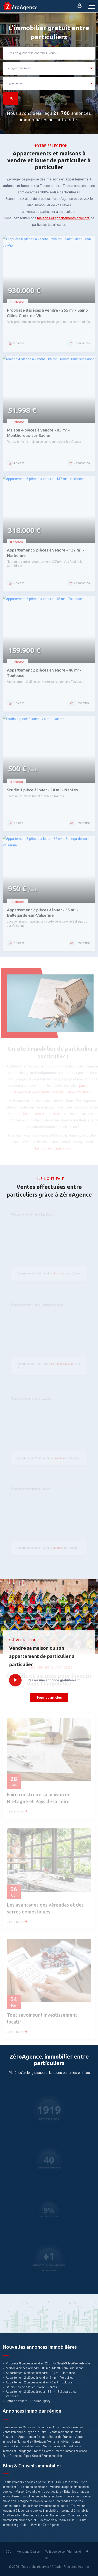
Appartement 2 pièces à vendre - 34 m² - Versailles (39, 2377)
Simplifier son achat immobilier (42, 2496)
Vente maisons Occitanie (19, 2427)
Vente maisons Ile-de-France (62, 2446)
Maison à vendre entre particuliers (38, 2491)
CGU (8, 2551)
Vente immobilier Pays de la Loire (25, 2432)
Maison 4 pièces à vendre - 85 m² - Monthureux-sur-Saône (45, 2368)
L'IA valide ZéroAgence (44, 2525)
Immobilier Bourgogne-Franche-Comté (28, 2451)
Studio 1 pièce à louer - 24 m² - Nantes (31, 2387)
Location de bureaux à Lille (56, 2520)
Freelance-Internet (76, 2566)
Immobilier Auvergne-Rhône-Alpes (61, 2427)
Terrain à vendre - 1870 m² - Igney (28, 2401)
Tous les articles (49, 1698)
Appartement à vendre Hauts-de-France (45, 2436)
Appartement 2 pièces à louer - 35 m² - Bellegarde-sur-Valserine (42, 2394)
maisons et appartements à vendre (63, 218)
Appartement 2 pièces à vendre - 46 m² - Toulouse (39, 2382)
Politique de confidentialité (63, 2551)
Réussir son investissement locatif (45, 2506)
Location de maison (34, 2487)
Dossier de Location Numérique (44, 2515)
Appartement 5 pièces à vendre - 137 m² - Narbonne (40, 2373)
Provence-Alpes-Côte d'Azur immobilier (36, 2455)
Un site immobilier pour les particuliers (28, 2482)
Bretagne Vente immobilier (52, 2441)
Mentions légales (28, 2551)
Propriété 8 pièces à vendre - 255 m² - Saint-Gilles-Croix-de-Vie (48, 2363)
